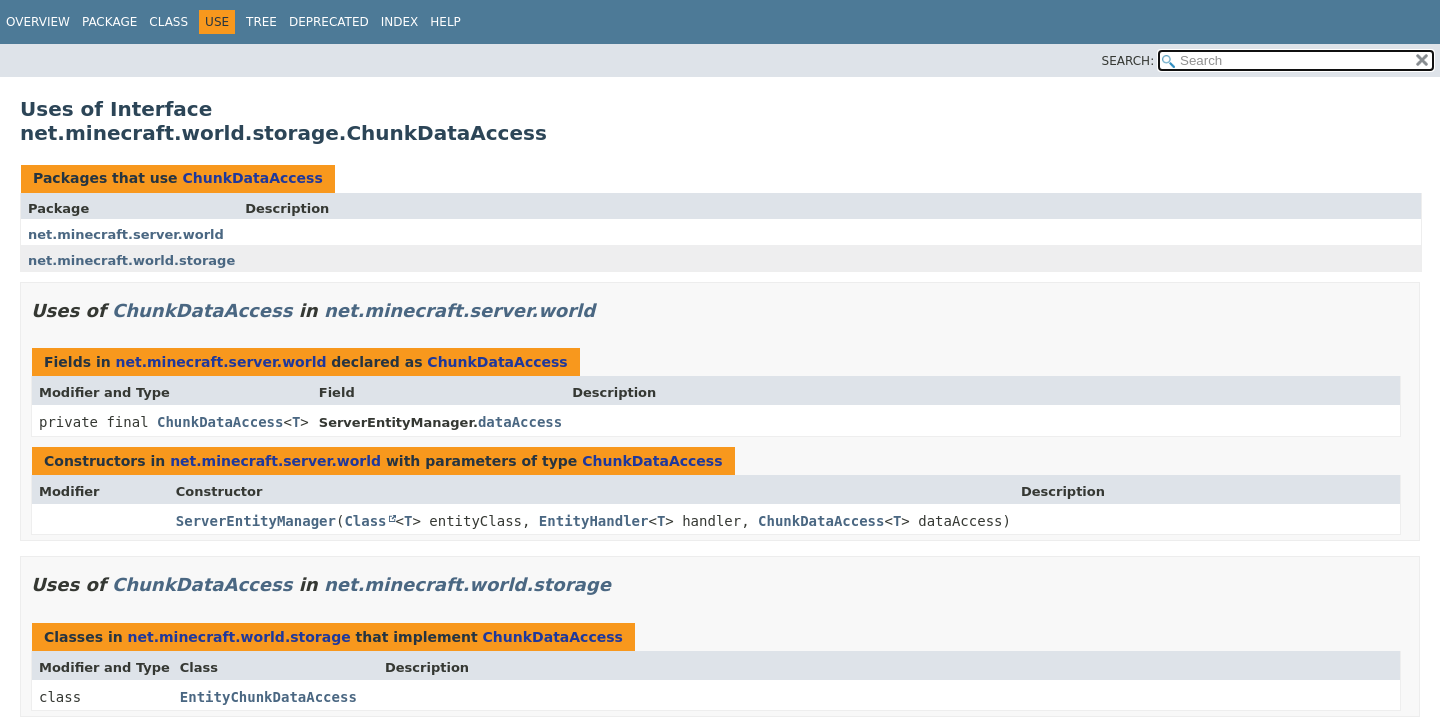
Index (400, 22)
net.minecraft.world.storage (131, 260)
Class (168, 22)
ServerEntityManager (256, 521)
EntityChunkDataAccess (268, 697)
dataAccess (520, 422)
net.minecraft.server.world (126, 234)
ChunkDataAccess (252, 178)
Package (109, 22)
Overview (38, 22)
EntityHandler (594, 521)
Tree (261, 22)
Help (445, 22)
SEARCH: (1128, 61)
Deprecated (329, 22)
